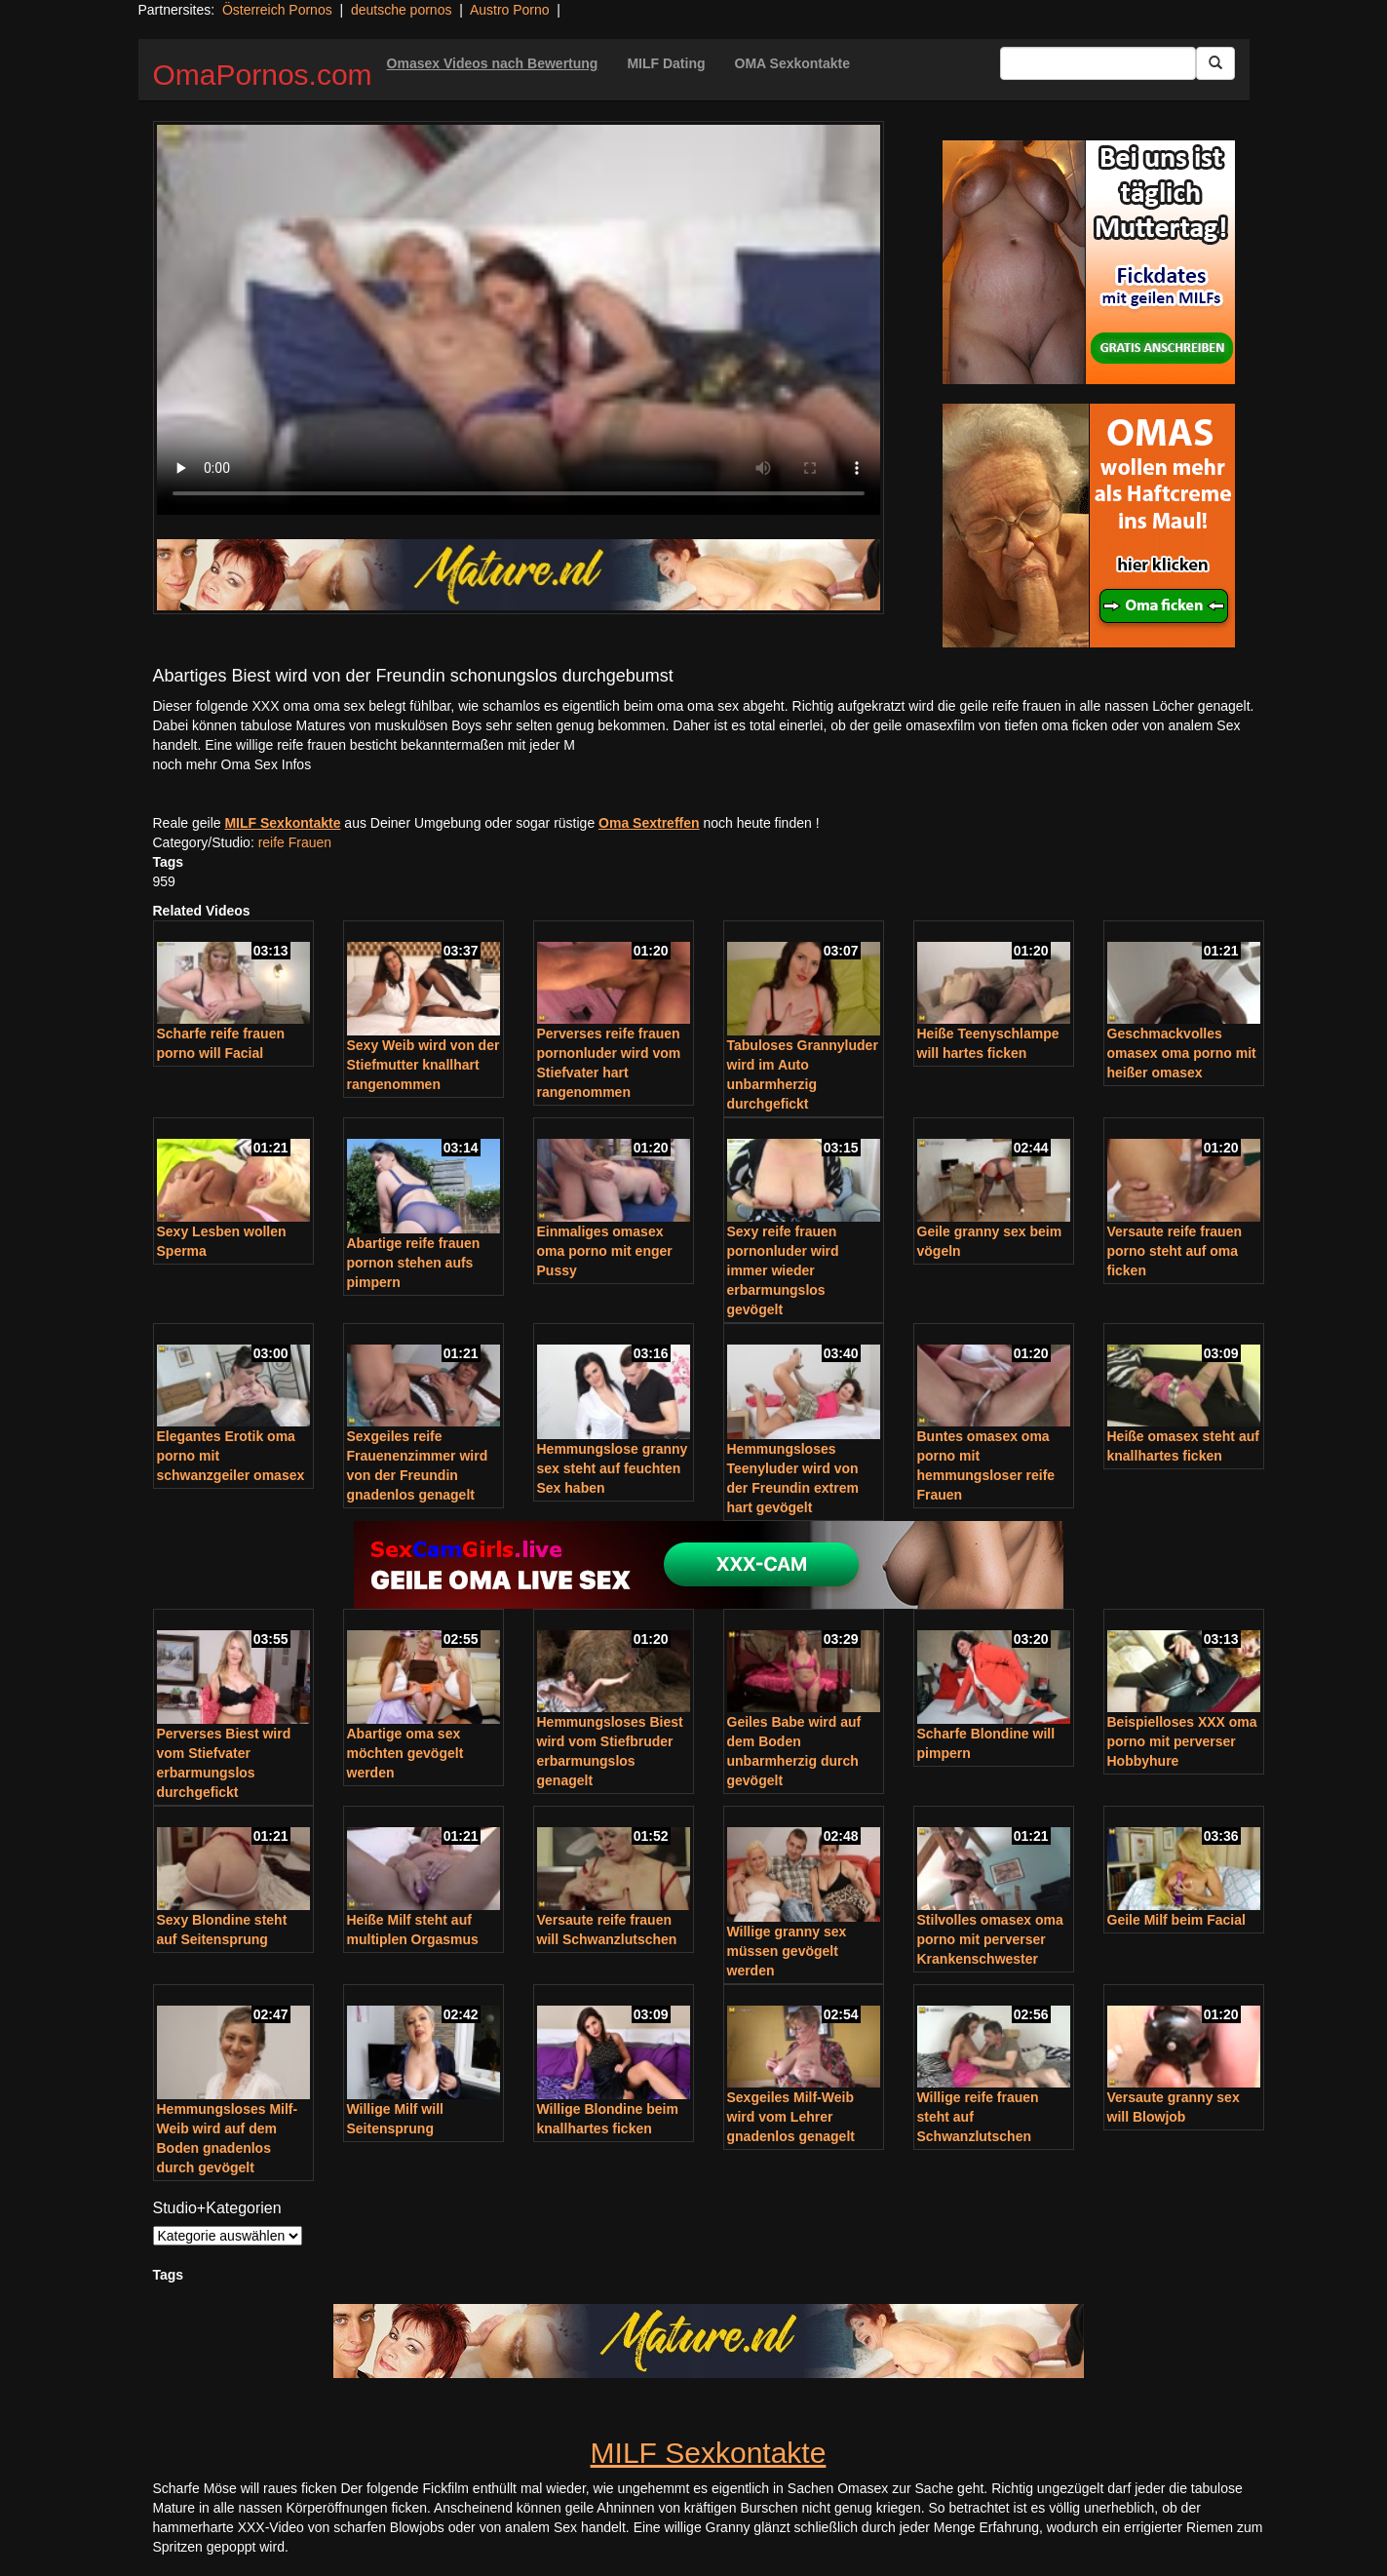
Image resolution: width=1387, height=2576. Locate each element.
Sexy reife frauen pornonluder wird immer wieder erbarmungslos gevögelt (783, 1270)
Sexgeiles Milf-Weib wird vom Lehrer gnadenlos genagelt (791, 2116)
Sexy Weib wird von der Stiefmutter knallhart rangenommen (423, 1064)
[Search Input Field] (1098, 63)
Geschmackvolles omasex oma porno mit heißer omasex (1181, 1053)
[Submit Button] (1215, 63)
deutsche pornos (401, 10)
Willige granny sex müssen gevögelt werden (787, 1951)
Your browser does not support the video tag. (518, 320)
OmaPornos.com (262, 75)
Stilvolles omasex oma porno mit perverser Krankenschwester (990, 1939)
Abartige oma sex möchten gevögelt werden (405, 1753)
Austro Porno (510, 10)
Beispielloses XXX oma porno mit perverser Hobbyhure (1182, 1741)
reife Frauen (294, 842)
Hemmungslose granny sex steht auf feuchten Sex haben (612, 1468)
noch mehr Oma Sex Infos (232, 764)
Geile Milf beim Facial (1176, 1920)
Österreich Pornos (277, 10)
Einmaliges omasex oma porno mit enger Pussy (605, 1251)
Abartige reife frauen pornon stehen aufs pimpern (414, 1262)
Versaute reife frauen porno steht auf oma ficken (1175, 1251)
